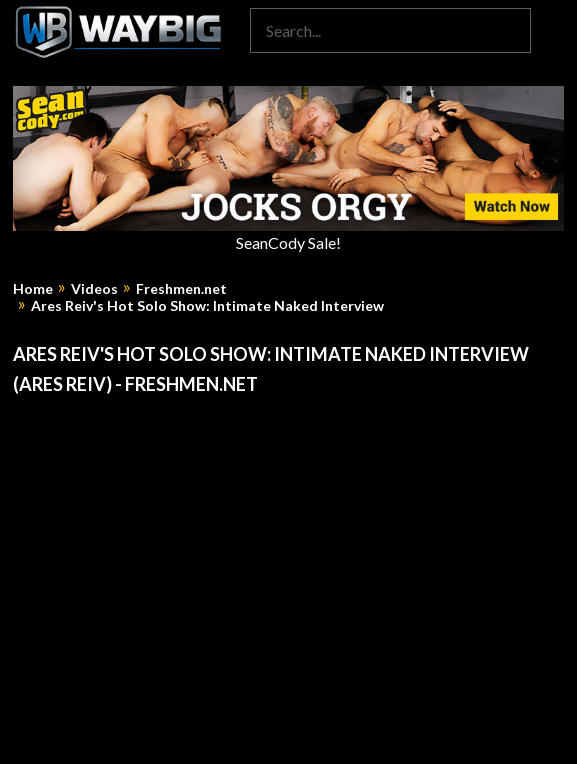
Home (33, 289)
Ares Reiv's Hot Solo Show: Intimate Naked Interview (207, 306)
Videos (94, 289)
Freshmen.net (181, 289)
